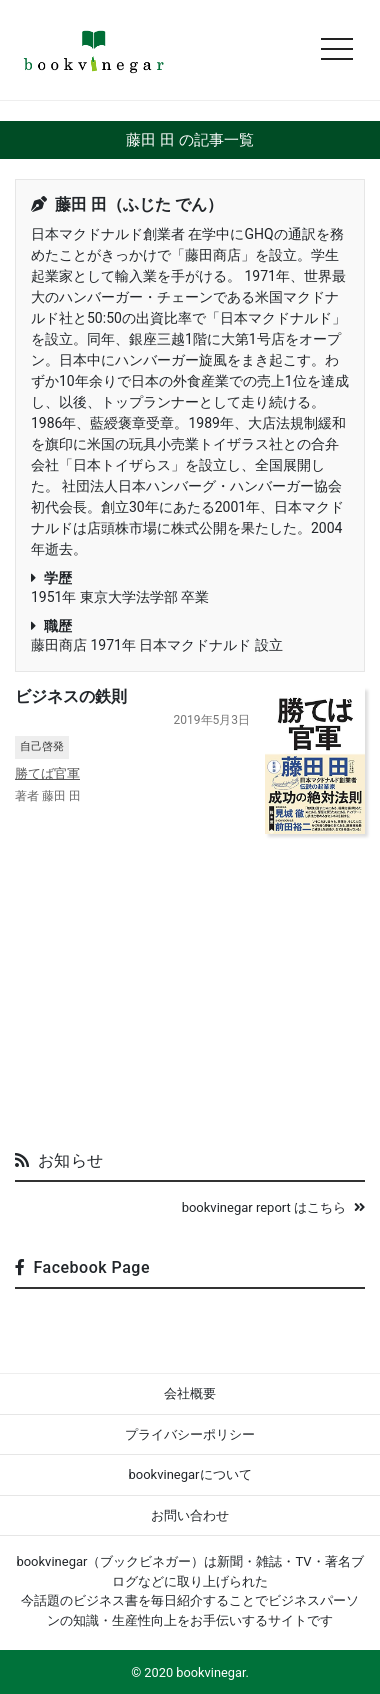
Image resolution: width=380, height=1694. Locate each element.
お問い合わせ (190, 1515)
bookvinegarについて (189, 1474)
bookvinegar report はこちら (273, 1207)
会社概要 (190, 1393)
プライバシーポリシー (190, 1434)
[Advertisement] (190, 984)
